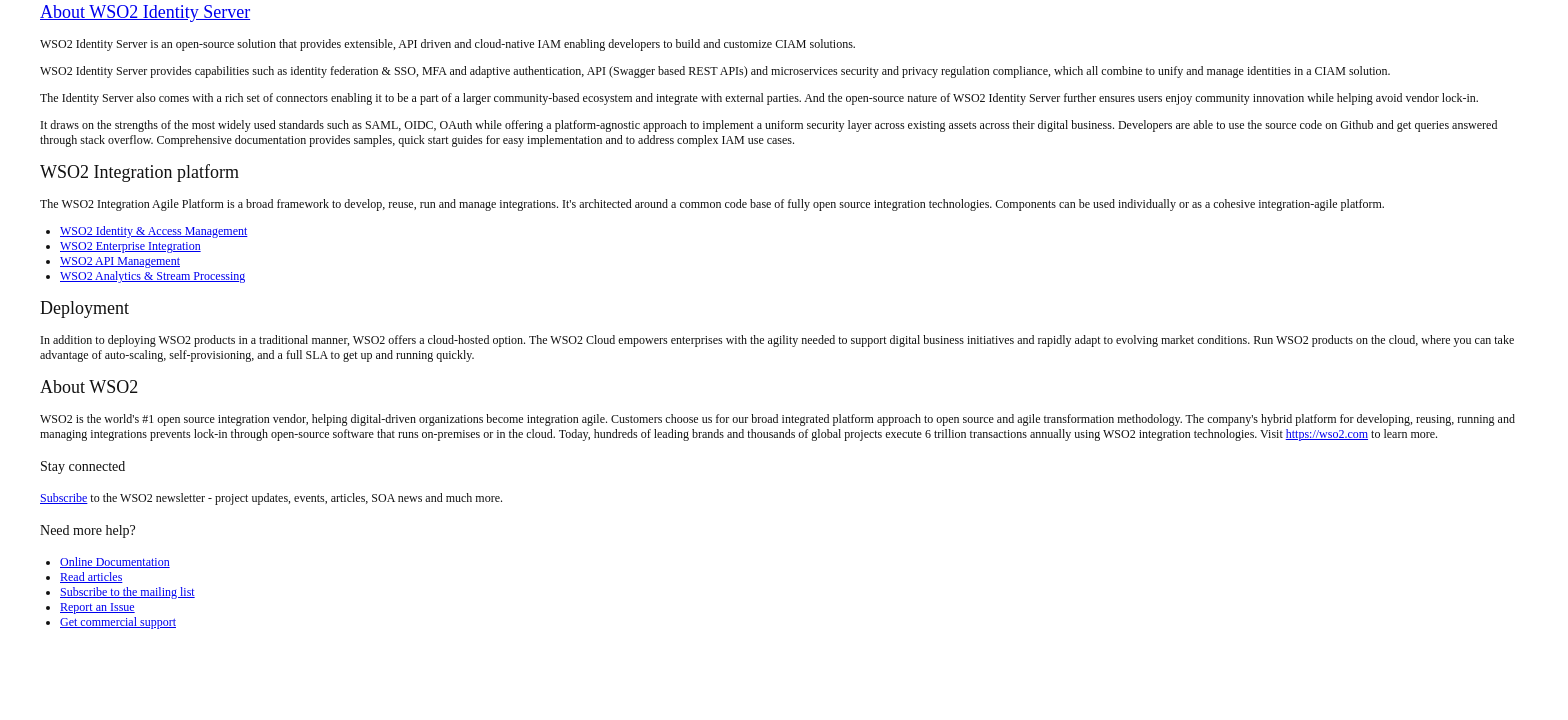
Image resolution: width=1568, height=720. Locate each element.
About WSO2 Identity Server (145, 12)
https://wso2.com (1327, 434)
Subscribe (63, 498)
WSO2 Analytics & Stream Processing (152, 276)
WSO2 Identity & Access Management (153, 231)
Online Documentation (115, 562)
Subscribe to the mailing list (127, 592)
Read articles (91, 577)
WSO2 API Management (120, 261)
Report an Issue (97, 607)
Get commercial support (118, 622)
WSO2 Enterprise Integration (130, 246)
